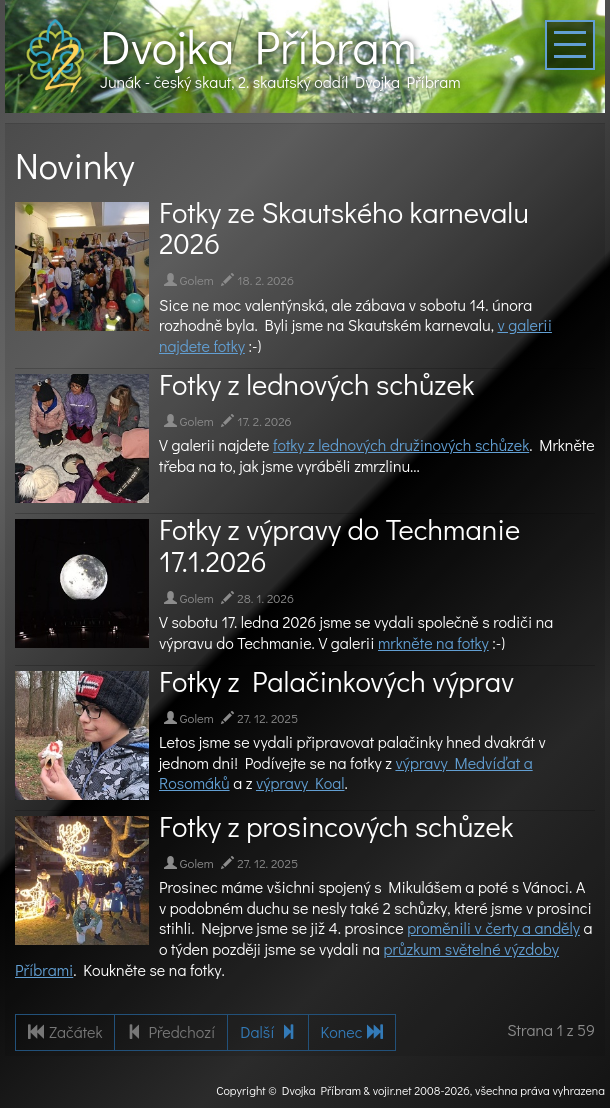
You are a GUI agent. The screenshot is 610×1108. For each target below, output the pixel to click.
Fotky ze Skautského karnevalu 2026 (344, 228)
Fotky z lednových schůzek (316, 384)
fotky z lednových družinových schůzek (401, 444)
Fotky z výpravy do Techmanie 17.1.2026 (339, 545)
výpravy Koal (300, 782)
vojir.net (392, 1090)
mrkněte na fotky (433, 642)
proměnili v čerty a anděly (493, 927)
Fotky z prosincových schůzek (336, 826)
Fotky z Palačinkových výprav (336, 681)
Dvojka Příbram (258, 46)
